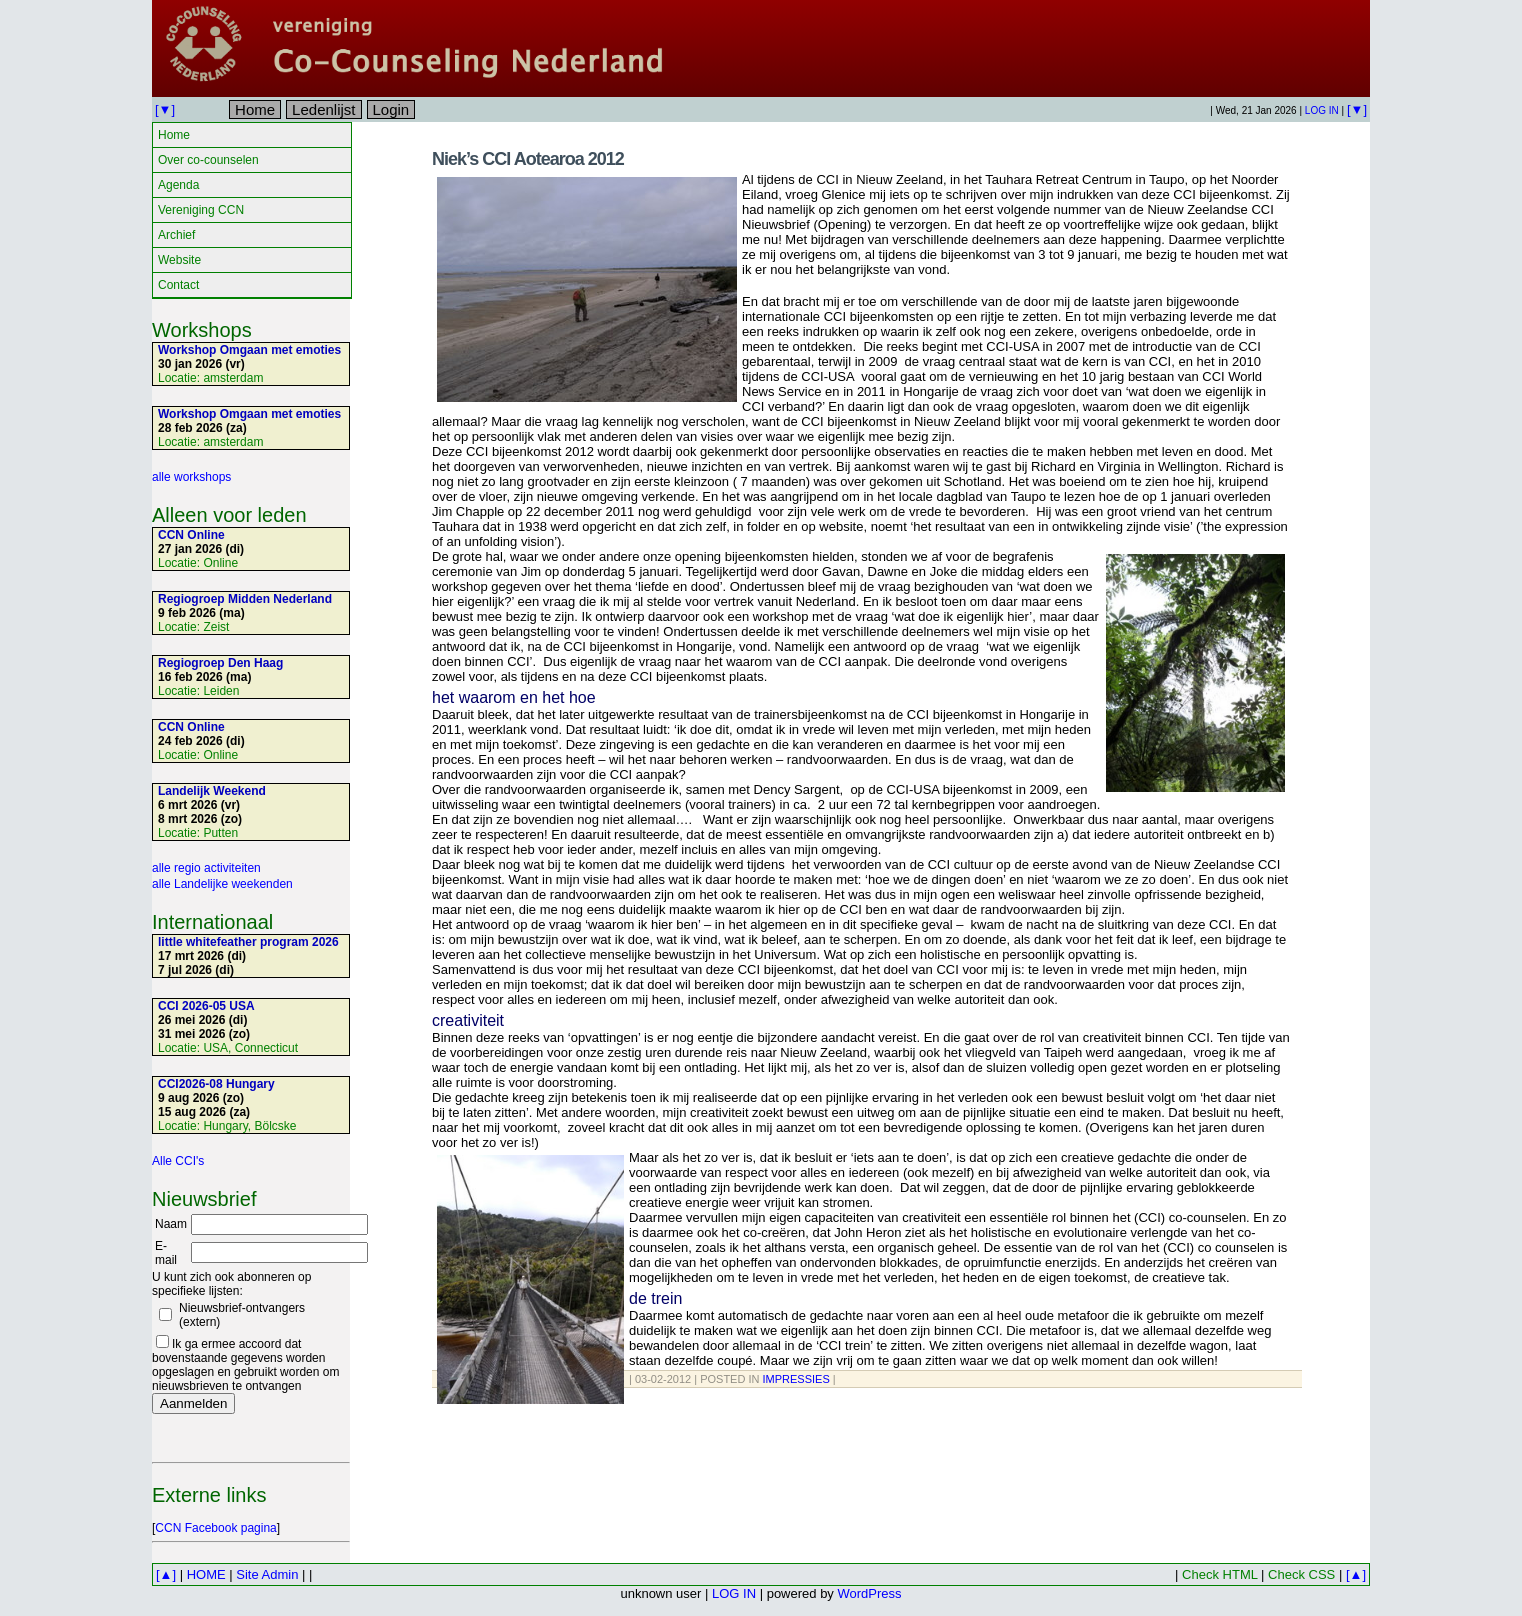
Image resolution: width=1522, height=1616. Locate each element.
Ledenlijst (323, 109)
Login (391, 109)
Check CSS (1301, 1574)
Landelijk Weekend (212, 791)
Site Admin (267, 1574)
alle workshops (191, 477)
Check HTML (1219, 1574)
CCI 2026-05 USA (206, 1006)
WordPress (869, 1593)
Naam (171, 1224)
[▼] (165, 109)
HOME (206, 1574)
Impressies (796, 1379)
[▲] (166, 1574)
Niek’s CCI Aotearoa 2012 (528, 159)
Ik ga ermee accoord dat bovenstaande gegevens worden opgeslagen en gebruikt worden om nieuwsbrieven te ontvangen (245, 1365)
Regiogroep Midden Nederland (245, 599)
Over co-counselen (208, 160)
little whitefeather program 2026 (248, 942)
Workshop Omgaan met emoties (249, 350)
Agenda (178, 185)
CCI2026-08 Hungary (216, 1084)
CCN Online (191, 535)
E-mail (166, 1253)
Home (255, 109)
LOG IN (1322, 110)
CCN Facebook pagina (215, 1528)
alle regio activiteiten (206, 868)
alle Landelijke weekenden (222, 884)
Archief (176, 235)
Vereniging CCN (201, 210)
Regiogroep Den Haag (220, 663)
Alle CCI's (178, 1161)
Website (179, 260)
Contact (178, 285)
